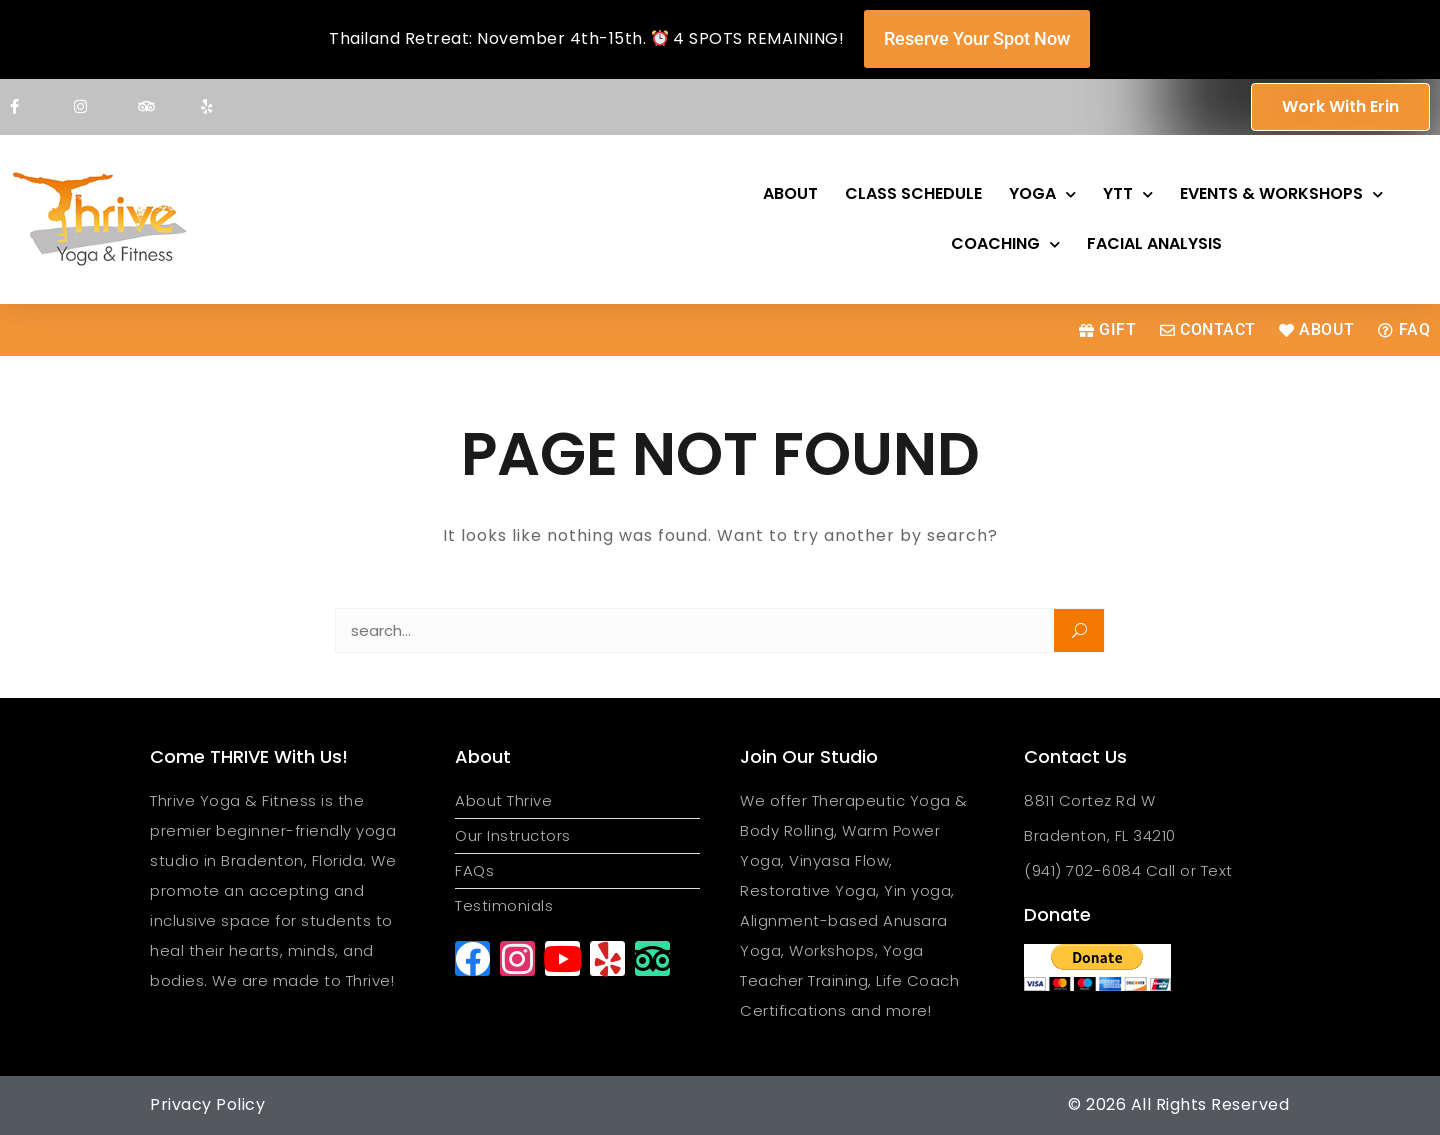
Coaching (1005, 244)
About (790, 193)
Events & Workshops (1281, 194)
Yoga (1042, 194)
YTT (1128, 194)
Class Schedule (913, 193)
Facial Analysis (1154, 243)
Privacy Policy (207, 1104)
